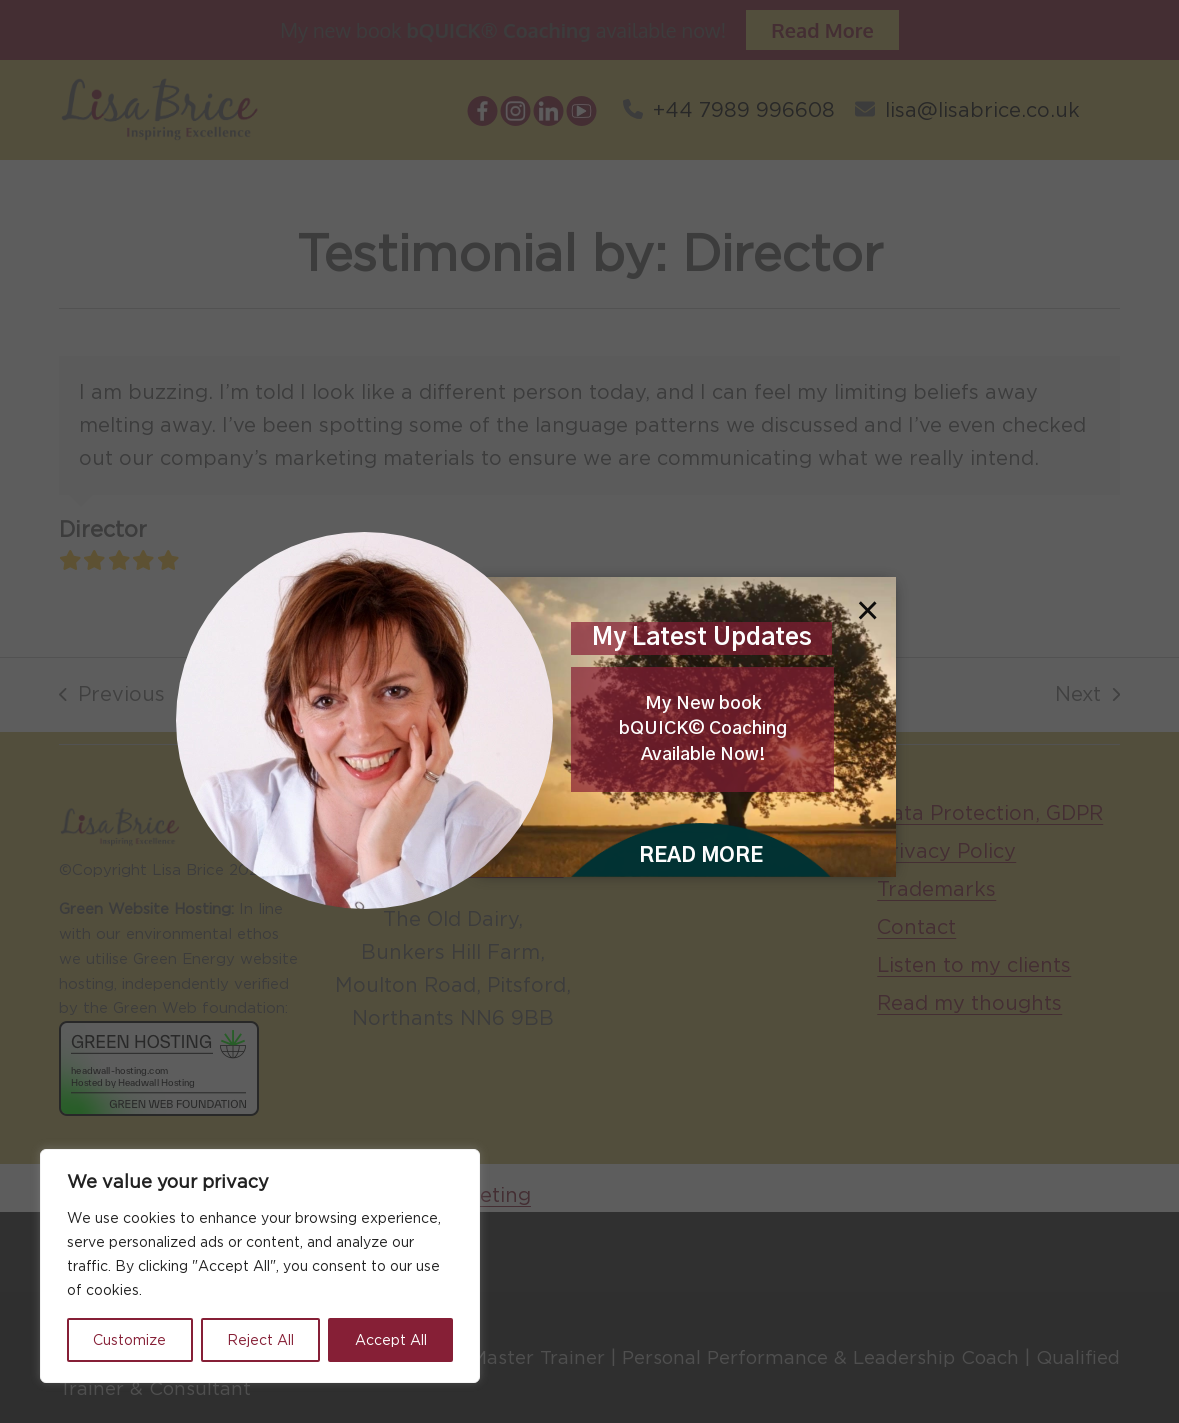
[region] (260, 1266)
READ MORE (701, 856)
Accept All (391, 1340)
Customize (129, 1340)
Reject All (260, 1340)
